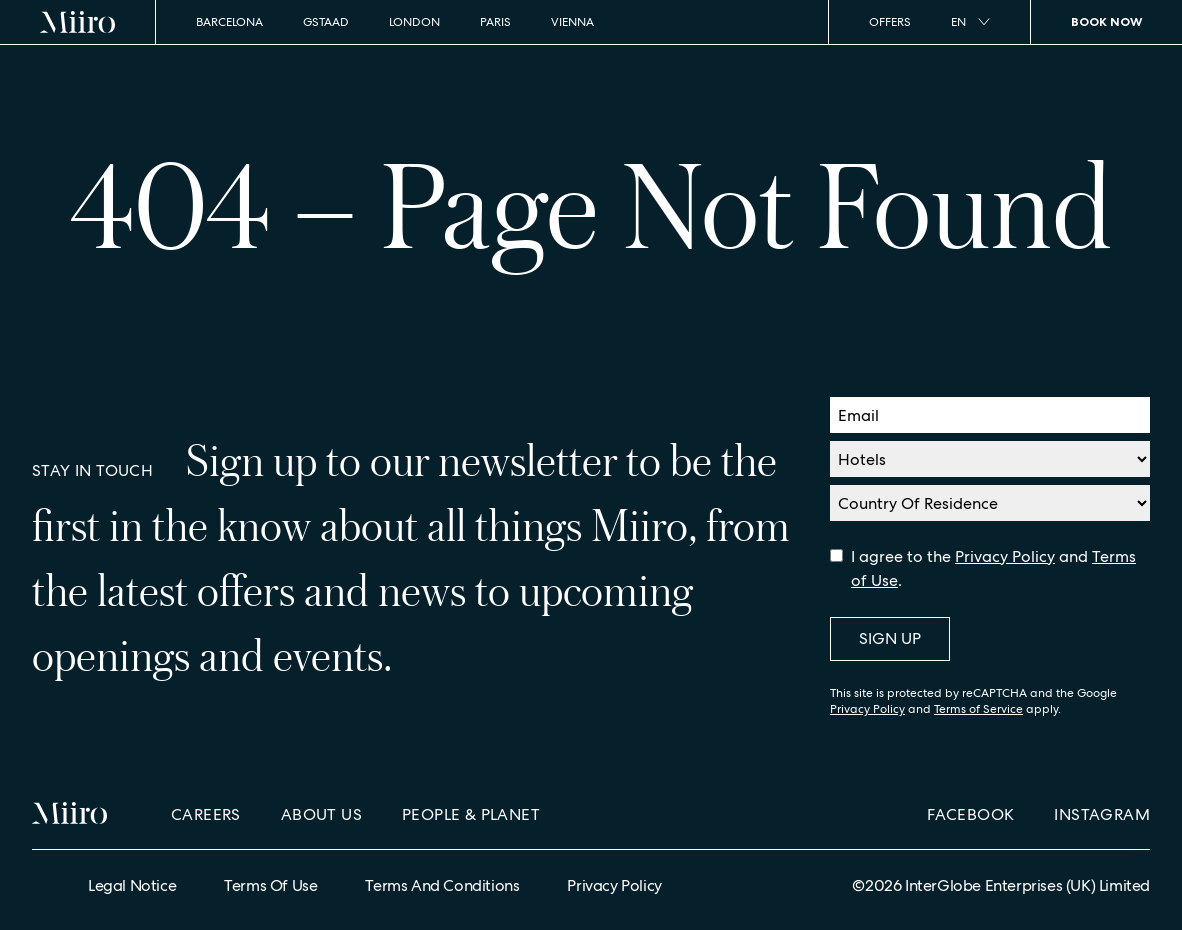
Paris (495, 22)
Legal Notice (132, 885)
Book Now (1106, 21)
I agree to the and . (993, 568)
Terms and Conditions (442, 885)
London (414, 22)
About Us (321, 814)
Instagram (1102, 814)
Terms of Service (978, 709)
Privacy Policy (1005, 556)
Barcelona (229, 22)
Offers (890, 22)
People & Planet (471, 814)
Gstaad (326, 22)
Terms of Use (270, 885)
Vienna (572, 22)
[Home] (78, 22)
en (970, 22)
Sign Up (890, 638)
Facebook (970, 814)
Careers (206, 814)
